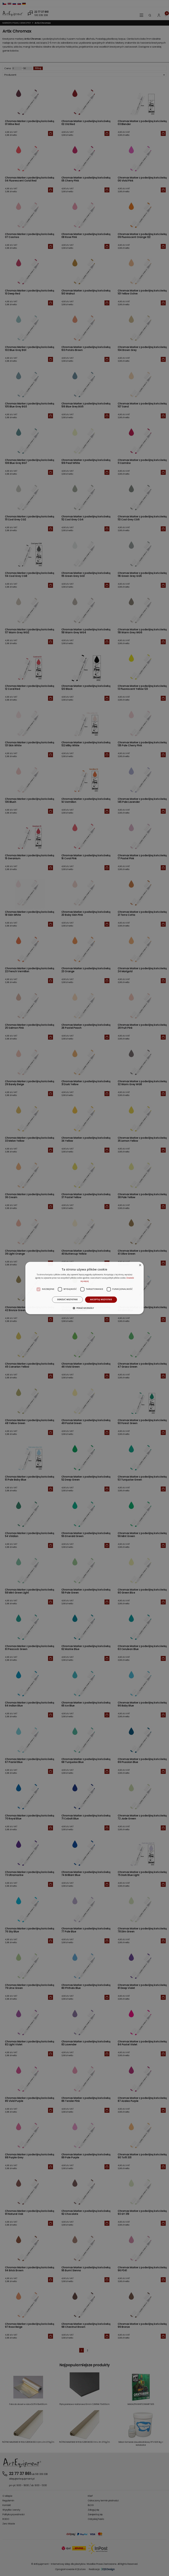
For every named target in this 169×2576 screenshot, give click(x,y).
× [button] (140, 1265)
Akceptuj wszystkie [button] (101, 1299)
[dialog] (84, 1288)
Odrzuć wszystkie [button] (67, 1299)
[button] (84, 1308)
